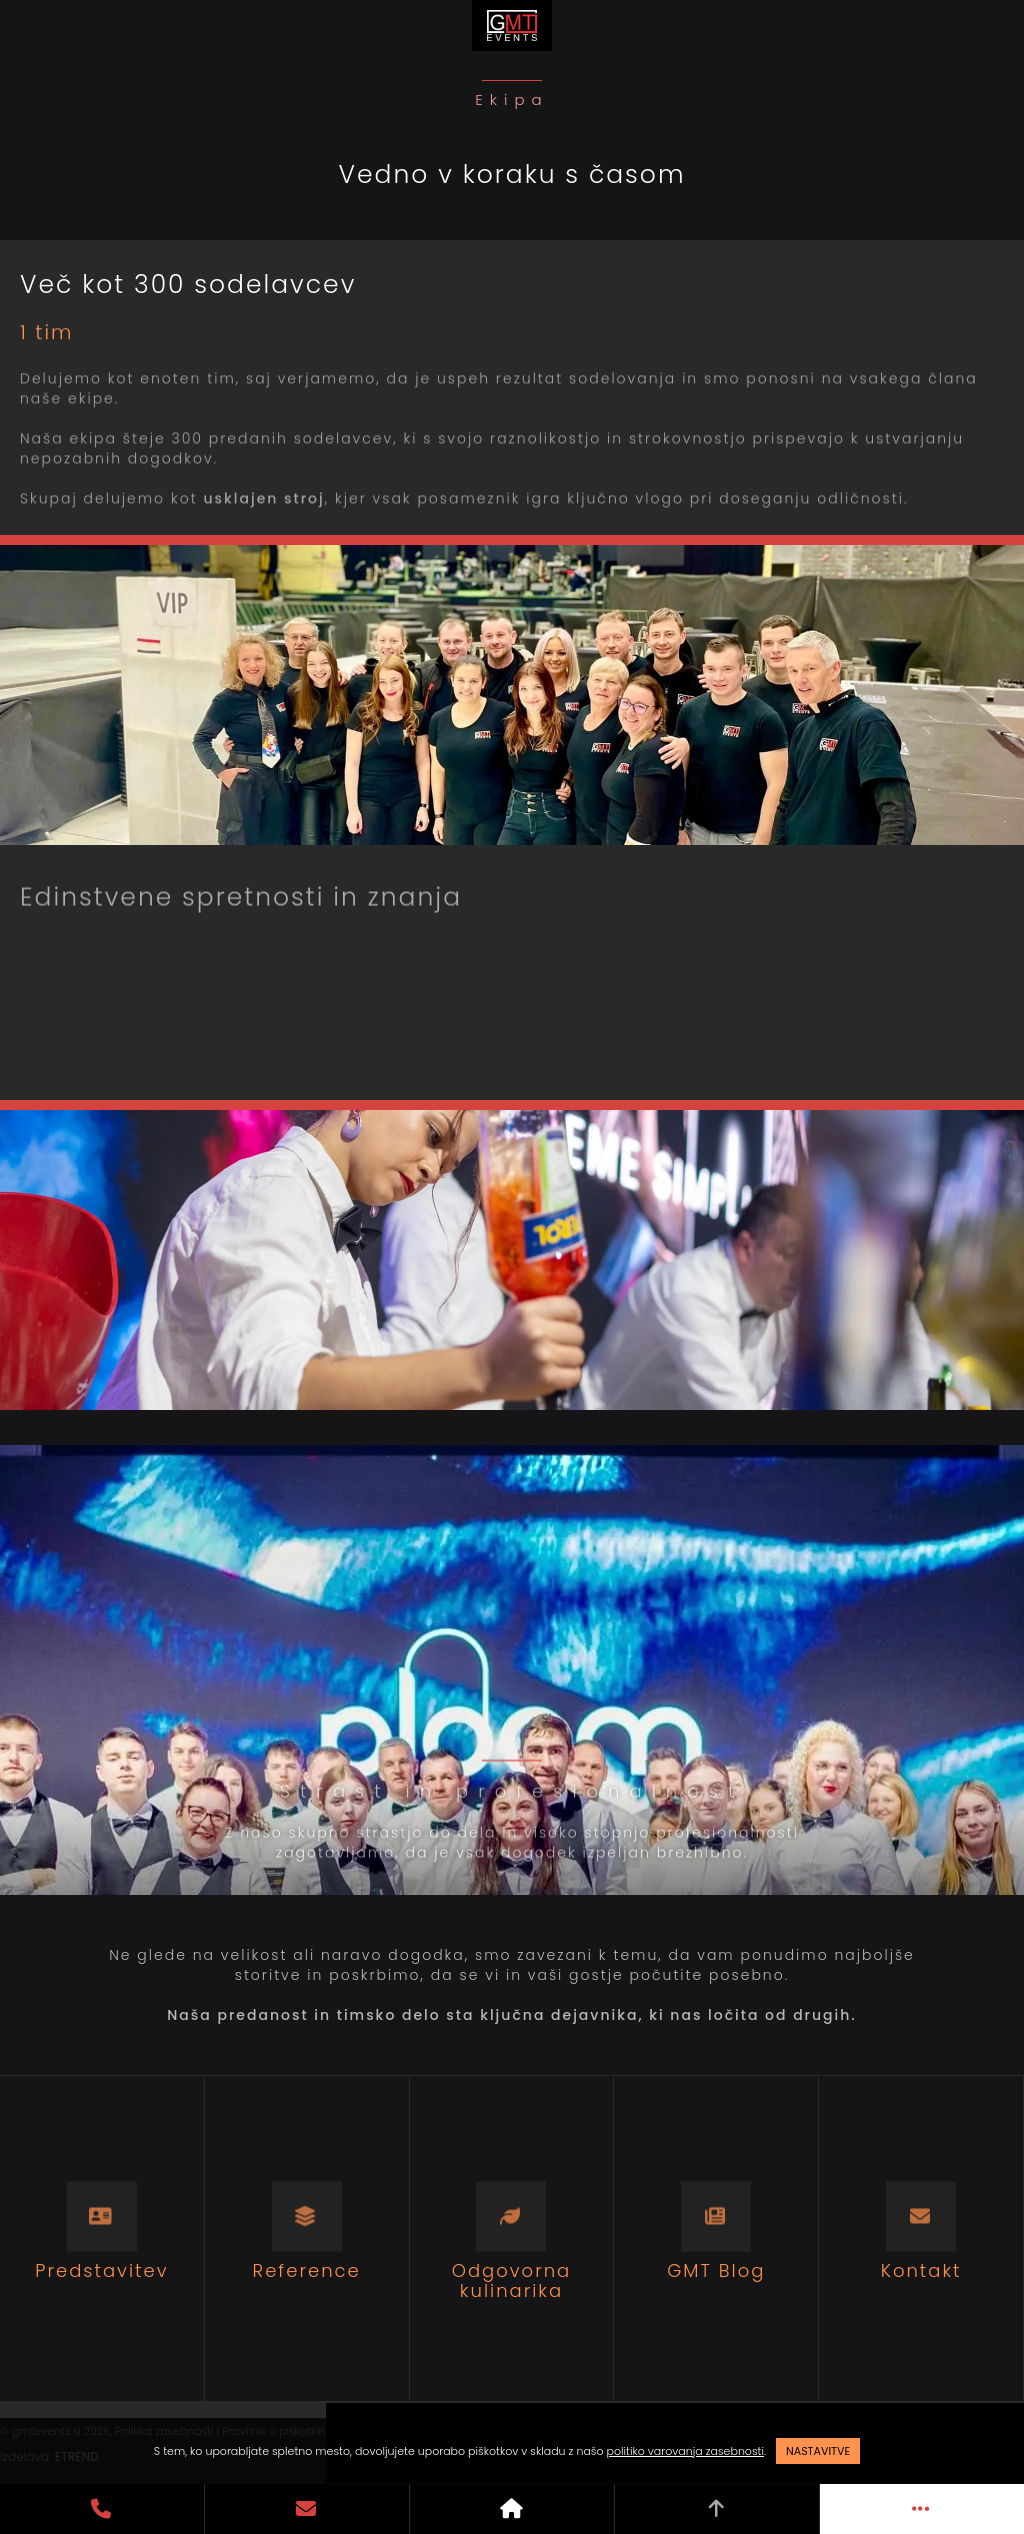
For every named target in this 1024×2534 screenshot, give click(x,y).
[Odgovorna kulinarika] (512, 2239)
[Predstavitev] (102, 2239)
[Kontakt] (921, 2239)
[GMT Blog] (716, 2239)
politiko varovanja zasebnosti (685, 2451)
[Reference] (307, 2239)
